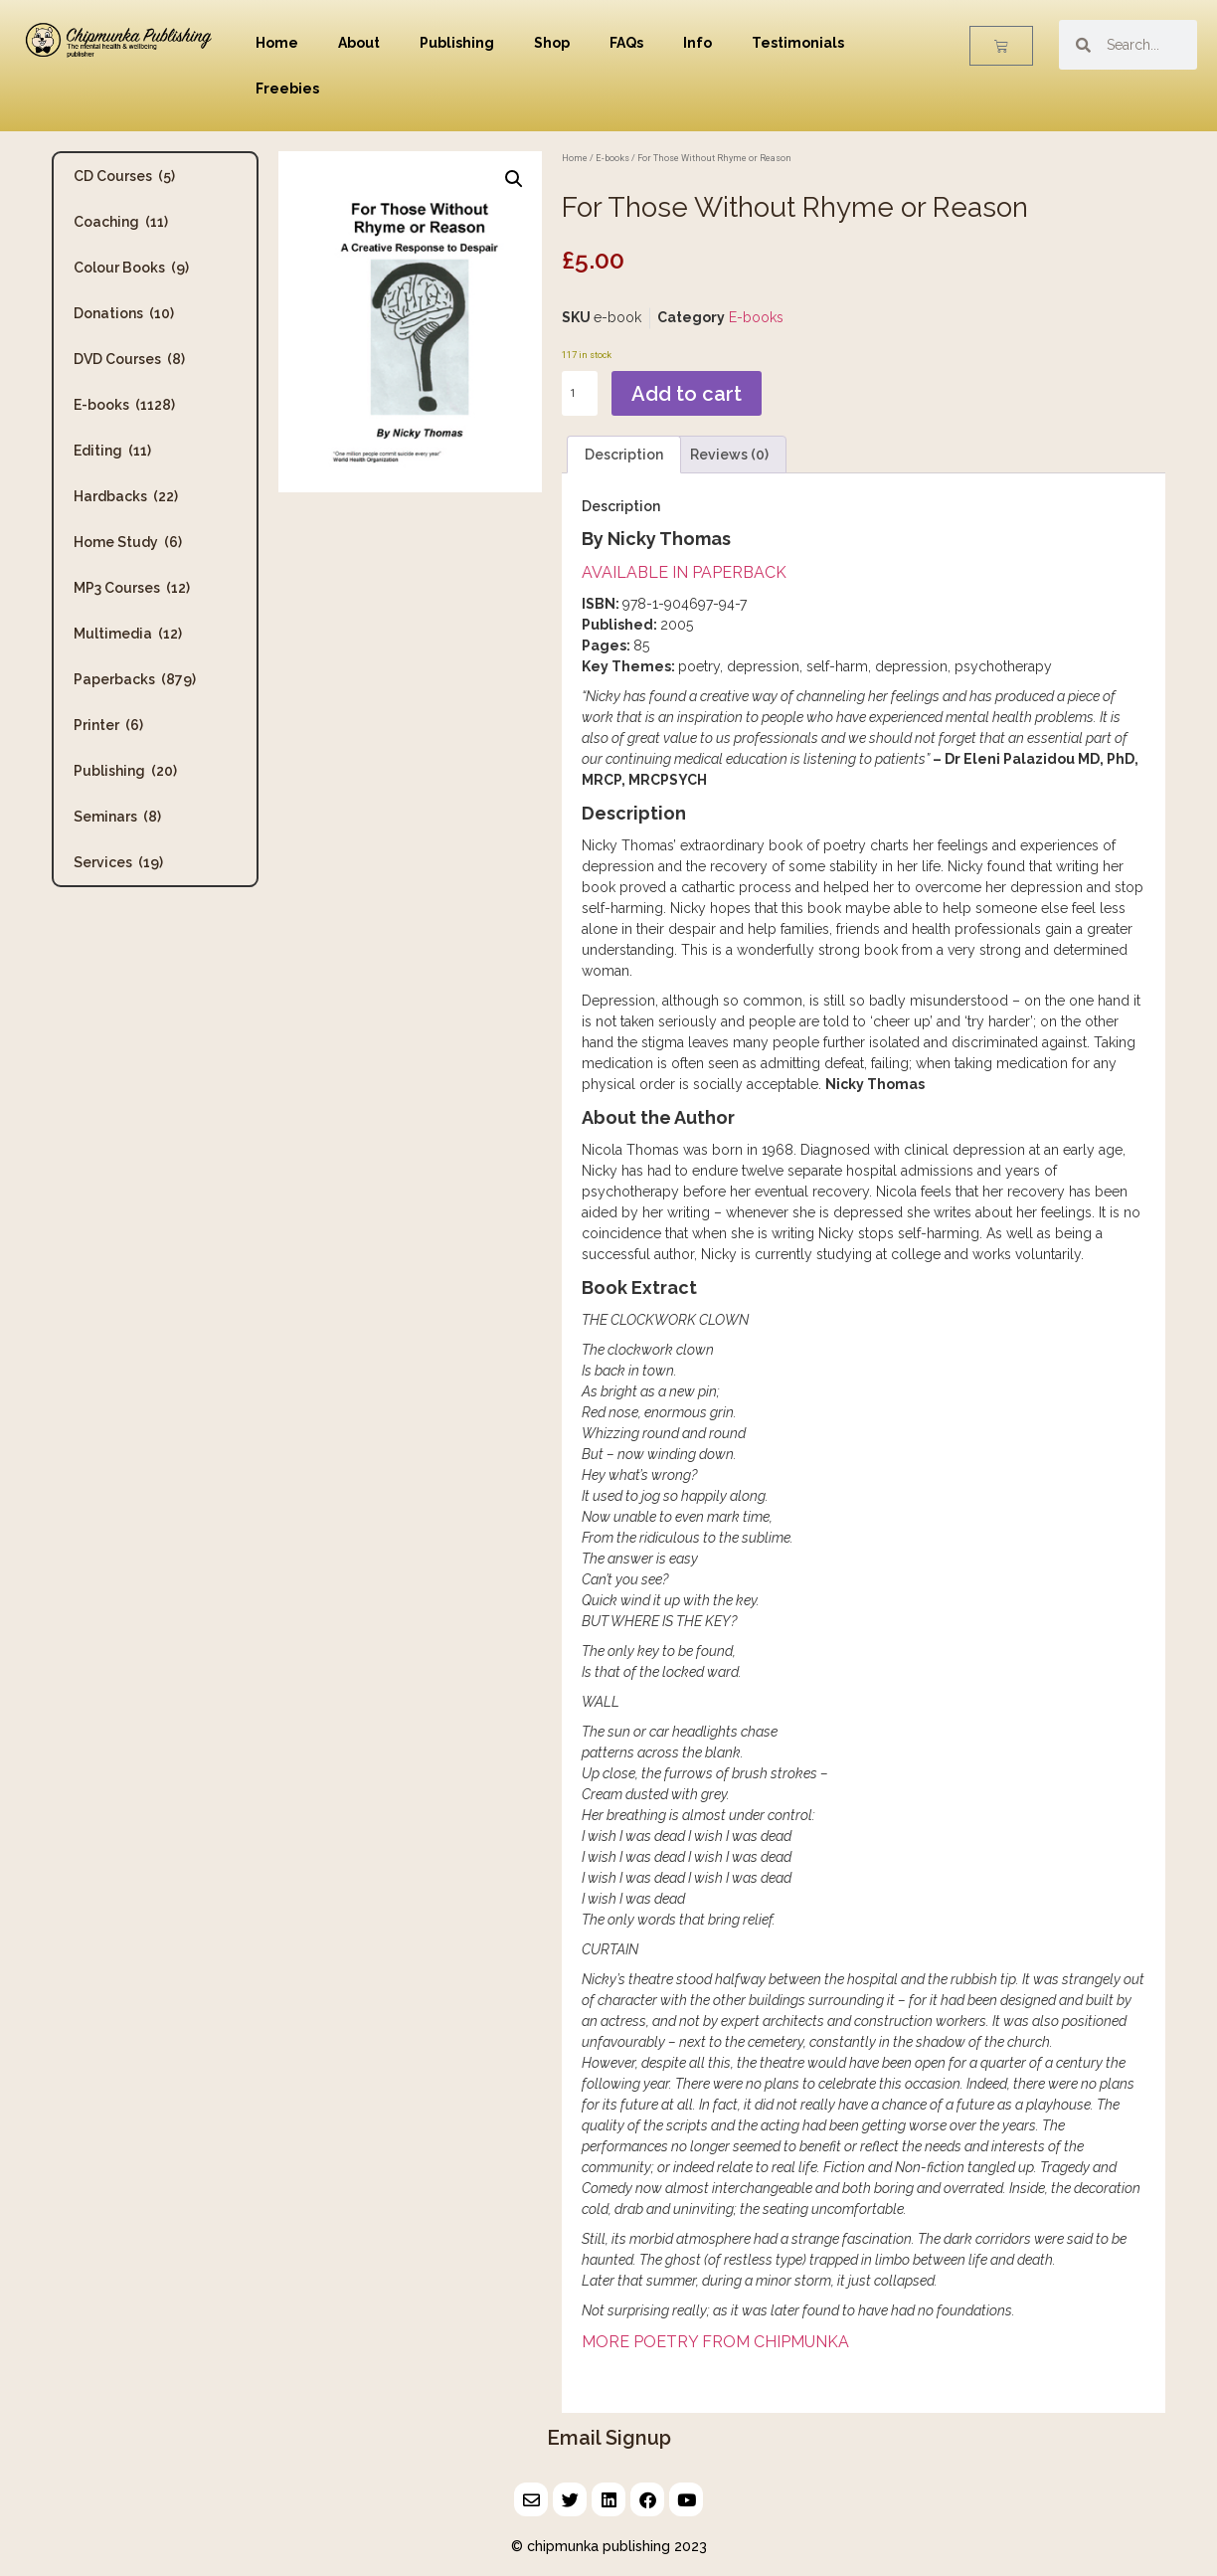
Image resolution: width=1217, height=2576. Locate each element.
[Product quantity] (580, 393)
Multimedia (128, 634)
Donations (124, 313)
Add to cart (686, 394)
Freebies (287, 88)
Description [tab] (624, 454)
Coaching (121, 222)
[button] (514, 179)
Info (697, 43)
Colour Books (131, 267)
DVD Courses (129, 359)
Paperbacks (135, 679)
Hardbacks (126, 496)
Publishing (457, 43)
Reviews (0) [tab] (729, 454)
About (359, 43)
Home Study (128, 542)
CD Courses (124, 176)
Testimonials (798, 43)
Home (277, 43)
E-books (124, 405)
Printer (108, 725)
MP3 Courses (132, 588)
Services (118, 862)
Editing (112, 450)
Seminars (117, 817)
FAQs (626, 43)
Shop (552, 43)
